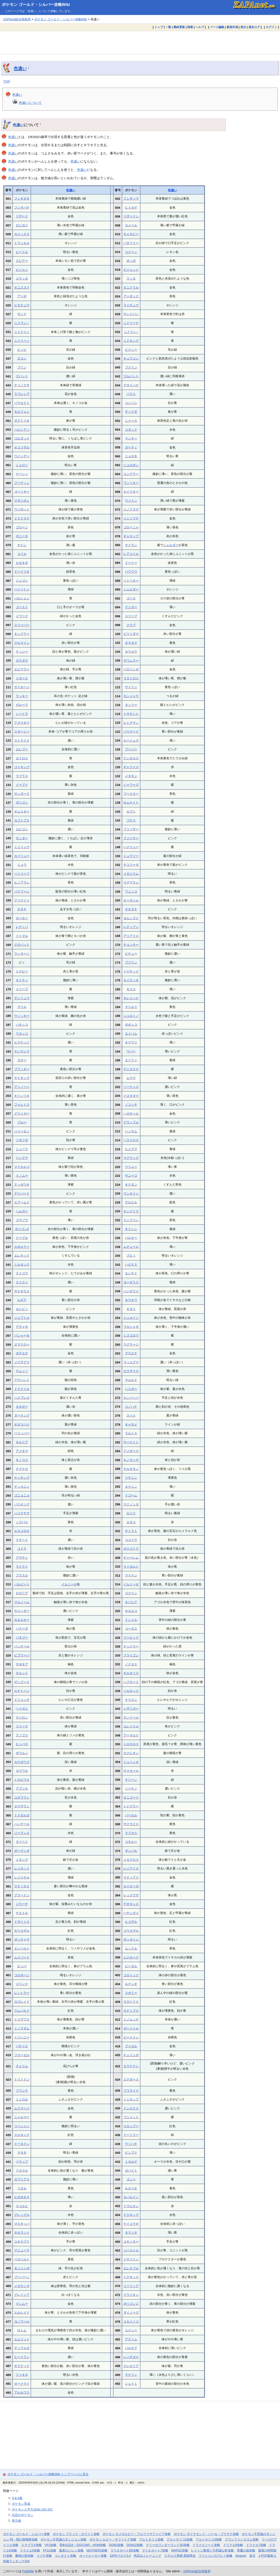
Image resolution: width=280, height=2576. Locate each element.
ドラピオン (131, 2206)
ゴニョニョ (22, 1495)
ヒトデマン (131, 722)
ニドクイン (22, 332)
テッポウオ (22, 1184)
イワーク (22, 616)
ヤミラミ (131, 1531)
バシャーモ (22, 1335)
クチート (22, 1540)
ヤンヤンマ (22, 1051)
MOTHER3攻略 (97, 2550)
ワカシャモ (131, 1326)
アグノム (131, 2339)
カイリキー (131, 491)
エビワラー (22, 669)
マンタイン (131, 1193)
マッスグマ (131, 1362)
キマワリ (131, 1042)
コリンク (22, 1984)
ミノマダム (22, 2028)
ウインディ (22, 456)
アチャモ (22, 1326)
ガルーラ (22, 704)
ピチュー (131, 953)
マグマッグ (131, 1158)
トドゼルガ (22, 1815)
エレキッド (22, 1255)
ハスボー (131, 1389)
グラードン (22, 1895)
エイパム (131, 1033)
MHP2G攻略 (179, 2550)
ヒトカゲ (131, 207)
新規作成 (232, 27)
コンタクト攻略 (65, 2555)
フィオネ (22, 2374)
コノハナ (131, 1406)
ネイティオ (131, 980)
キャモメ (131, 1424)
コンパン (131, 403)
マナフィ (131, 2374)
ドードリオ (22, 571)
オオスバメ (22, 1424)
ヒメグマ (131, 1149)
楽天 (252, 2555)
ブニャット (131, 2117)
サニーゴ (131, 1175)
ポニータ (22, 536)
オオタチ (131, 909)
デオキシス (131, 1904)
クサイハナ (131, 385)
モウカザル (22, 1930)
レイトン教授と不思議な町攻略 (212, 2550)
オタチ (21, 909)
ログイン (271, 27)
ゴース (131, 598)
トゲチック (131, 971)
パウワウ (131, 571)
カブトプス (22, 820)
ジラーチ (22, 1904)
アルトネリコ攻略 (151, 2539)
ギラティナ (22, 2366)
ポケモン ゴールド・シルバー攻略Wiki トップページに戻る (48, 2474)
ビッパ (21, 1966)
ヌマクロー (22, 1344)
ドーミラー (131, 2135)
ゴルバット (131, 376)
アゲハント (22, 1380)
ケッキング (22, 1477)
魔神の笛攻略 (24, 2555)
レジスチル (22, 1877)
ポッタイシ (131, 1939)
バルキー (131, 1237)
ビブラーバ (22, 1655)
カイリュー (22, 856)
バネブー (22, 1637)
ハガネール (131, 1113)
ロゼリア (22, 1593)
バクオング (22, 1504)
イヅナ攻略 (44, 2555)
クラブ (131, 625)
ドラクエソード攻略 (206, 2545)
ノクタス (131, 1664)
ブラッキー (22, 1069)
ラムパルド (22, 2010)
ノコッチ (131, 1104)
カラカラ (131, 651)
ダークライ (22, 2383)
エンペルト (22, 1948)
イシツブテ (131, 518)
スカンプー (131, 2126)
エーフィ (131, 1060)
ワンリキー (131, 483)
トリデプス (22, 2019)
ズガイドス (131, 2001)
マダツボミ (22, 500)
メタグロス (131, 1859)
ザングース (22, 1682)
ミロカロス (131, 1744)
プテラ (131, 820)
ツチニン (131, 1477)
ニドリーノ (22, 340)
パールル (131, 1815)
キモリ (131, 1309)
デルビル (131, 1202)
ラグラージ (131, 1344)
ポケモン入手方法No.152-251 (32, 2509)
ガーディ (131, 447)
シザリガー (131, 1708)
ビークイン (131, 2037)
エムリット (22, 2339)
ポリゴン (22, 802)
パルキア (131, 2348)
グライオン (131, 2294)
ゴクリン (131, 1593)
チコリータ (131, 864)
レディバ (22, 927)
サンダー (22, 838)
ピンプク (131, 2152)
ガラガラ (22, 660)
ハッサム (131, 1131)
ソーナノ (131, 1788)
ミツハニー (22, 2037)
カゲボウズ (22, 1762)
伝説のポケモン (22, 2515)
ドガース (22, 678)
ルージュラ (131, 740)
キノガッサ (131, 1460)
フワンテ (22, 2090)
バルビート (22, 1584)
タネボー (22, 1406)
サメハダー (22, 1611)
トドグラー (131, 1806)
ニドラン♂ (131, 332)
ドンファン (131, 1220)
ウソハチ (131, 2144)
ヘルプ (199, 27)
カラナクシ (131, 2066)
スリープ (131, 616)
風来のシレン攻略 (71, 2550)
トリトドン (22, 2079)
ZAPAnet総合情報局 (17, 19)
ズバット (22, 376)
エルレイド (22, 2312)
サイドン (131, 687)
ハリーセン (22, 1131)
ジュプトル (22, 1317)
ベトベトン (22, 589)
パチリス (22, 2046)
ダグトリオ (22, 420)
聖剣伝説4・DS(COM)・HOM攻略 (83, 2545)
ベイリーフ (22, 873)
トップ (158, 27)
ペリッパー (22, 1433)
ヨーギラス (131, 1282)
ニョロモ (131, 456)
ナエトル (22, 1913)
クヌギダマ (131, 1096)
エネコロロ (22, 1531)
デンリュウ (22, 998)
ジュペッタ (131, 1762)
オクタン (131, 1184)
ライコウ (22, 1273)
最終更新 (179, 27)
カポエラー (22, 1246)
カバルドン (131, 2197)
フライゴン (131, 1655)
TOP (6, 81)
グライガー (22, 1113)
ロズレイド (22, 2001)
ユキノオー (131, 2241)
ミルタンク (22, 1264)
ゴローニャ (131, 527)
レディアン (131, 927)
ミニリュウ (22, 847)
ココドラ (131, 1540)
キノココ (22, 1460)
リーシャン (22, 2126)
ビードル (22, 252)
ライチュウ (131, 305)
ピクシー (131, 349)
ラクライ (22, 1566)
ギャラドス (131, 767)
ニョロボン (131, 465)
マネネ (21, 2152)
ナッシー (22, 651)
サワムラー (131, 660)
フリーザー (131, 829)
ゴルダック (22, 438)
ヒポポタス (22, 2197)
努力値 (16, 2520)
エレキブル (131, 2268)
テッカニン (22, 1486)
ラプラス (22, 776)
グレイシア (22, 2294)
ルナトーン (22, 1691)
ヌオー (21, 1060)
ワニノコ (131, 891)
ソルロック (131, 1691)
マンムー (22, 2303)
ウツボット (22, 509)
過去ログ (254, 27)
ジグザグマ (22, 1362)
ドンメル (131, 1620)
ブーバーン (22, 2277)
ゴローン (22, 527)
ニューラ (22, 1149)
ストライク (22, 740)
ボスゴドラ (131, 1548)
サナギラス (22, 1291)
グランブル (131, 1122)
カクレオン (131, 1753)
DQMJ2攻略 (135, 2545)
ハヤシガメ (131, 1913)
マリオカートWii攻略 (124, 2550)
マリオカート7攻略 (155, 2550)
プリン (21, 367)
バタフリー (131, 243)
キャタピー (131, 234)
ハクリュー (131, 847)
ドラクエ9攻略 (30, 2550)
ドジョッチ (22, 1699)
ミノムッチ (131, 2019)
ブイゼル (131, 2046)
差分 (243, 27)
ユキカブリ (22, 2241)
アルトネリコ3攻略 (209, 2539)
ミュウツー (131, 856)
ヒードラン (22, 2357)
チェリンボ (131, 2055)
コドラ (21, 1548)
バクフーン (22, 891)
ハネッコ (22, 1024)
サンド (21, 314)
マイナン (131, 1575)
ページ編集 (217, 27)
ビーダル (131, 1966)
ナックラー (131, 1646)
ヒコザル (131, 1921)
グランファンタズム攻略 (242, 2539)
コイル (21, 554)
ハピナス (131, 1264)
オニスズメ (22, 287)
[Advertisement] (140, 42)
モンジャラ (131, 696)
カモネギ (22, 563)
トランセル (22, 243)
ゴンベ (131, 2179)
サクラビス (131, 1824)
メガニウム (131, 873)
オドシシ (131, 1229)
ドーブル (22, 1237)
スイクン (22, 1282)
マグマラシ (131, 882)
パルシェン (22, 598)
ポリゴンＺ (131, 2303)
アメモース (131, 1451)
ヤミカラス (131, 1069)
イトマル (22, 936)
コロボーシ (22, 1975)
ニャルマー (22, 2117)
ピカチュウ (22, 305)
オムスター (22, 811)
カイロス (22, 758)
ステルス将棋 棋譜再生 (180, 2555)
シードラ (22, 713)
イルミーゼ (69, 1584)
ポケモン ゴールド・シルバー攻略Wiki (36, 4)
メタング (22, 1859)
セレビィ (22, 1309)
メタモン (131, 776)
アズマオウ (22, 722)
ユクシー (131, 2330)
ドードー (131, 563)
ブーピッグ (131, 1637)
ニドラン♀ (21, 323)
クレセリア (131, 2366)
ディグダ (131, 411)
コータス (131, 1628)
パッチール (22, 1646)
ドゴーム (131, 1495)
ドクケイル (22, 1389)
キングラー (22, 634)
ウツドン (131, 500)
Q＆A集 (17, 2498)
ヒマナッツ (22, 1042)
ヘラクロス (131, 1140)
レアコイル (131, 554)
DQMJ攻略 (116, 2545)
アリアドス (131, 936)
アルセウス (22, 2392)
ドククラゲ (22, 518)
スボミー (131, 1993)
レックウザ (131, 1895)
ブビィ (131, 1255)
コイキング (22, 767)
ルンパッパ (131, 1397)
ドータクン (22, 2144)
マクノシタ (131, 1504)
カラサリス (131, 1371)
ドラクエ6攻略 (233, 2545)
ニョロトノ (131, 1016)
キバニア (131, 1602)
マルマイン (22, 642)
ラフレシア (22, 394)
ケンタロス (131, 758)
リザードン (131, 216)
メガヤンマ (22, 2286)
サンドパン (131, 314)
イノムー (22, 1175)
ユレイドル (131, 1726)
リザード (22, 216)
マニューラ (22, 2250)
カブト (131, 811)
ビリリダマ (131, 634)
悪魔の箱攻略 (246, 2550)
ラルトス (131, 1433)
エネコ (131, 1522)
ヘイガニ (22, 1708)
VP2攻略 (50, 2545)
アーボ (21, 296)
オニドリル (131, 287)
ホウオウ (131, 1300)
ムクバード (22, 1957)
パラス (131, 394)
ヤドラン (131, 545)
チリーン (131, 1779)
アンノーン (22, 1087)
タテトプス (131, 2010)
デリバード (22, 1193)
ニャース (131, 420)
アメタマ (22, 1451)
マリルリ (131, 1007)
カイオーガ (131, 1886)
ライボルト (131, 1566)
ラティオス (22, 1886)
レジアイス (131, 1868)
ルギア (21, 1300)
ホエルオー (22, 1620)
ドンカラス (131, 2108)
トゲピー (22, 971)
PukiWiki (28, 2571)
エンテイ (131, 1273)
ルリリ (131, 1513)
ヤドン (21, 545)
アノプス (22, 1735)
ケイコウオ (131, 2223)
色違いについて (30, 102)
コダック (131, 429)
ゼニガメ (22, 225)
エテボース (131, 2079)
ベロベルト (22, 2259)
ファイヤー (131, 838)
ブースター (131, 793)
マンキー (131, 438)
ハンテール (22, 1824)
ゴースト (22, 607)
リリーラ (22, 1726)
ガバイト (131, 2170)
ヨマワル (22, 1770)
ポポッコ (131, 1024)
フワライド (131, 2090)
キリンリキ (22, 1096)
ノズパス (22, 1522)
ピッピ (21, 349)
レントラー (22, 1993)
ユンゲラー (131, 474)
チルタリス (131, 1673)
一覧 (168, 27)
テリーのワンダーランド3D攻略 (168, 2545)
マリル (21, 1007)
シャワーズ (131, 784)
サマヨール (131, 1770)
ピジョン (22, 269)
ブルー (21, 1122)
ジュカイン (131, 1317)
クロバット (22, 944)
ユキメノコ (131, 2321)
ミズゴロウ (131, 1335)
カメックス (22, 234)
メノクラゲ (131, 509)
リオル (21, 2188)
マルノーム (22, 1602)
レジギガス (131, 2357)
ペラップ (22, 2161)
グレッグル (22, 2215)
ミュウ (21, 864)
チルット (22, 1673)
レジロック (22, 1868)
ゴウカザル (131, 1930)
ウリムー (131, 1166)
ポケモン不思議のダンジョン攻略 (63, 2539)
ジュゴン (22, 580)
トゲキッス (131, 2277)
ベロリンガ (131, 669)
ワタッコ (22, 1033)
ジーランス (22, 1833)
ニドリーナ (131, 323)
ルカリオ (131, 2188)
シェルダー (170, 545)
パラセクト (22, 403)
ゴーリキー (22, 491)
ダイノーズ (131, 2312)
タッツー (131, 704)
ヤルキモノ (131, 1469)
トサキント (131, 713)
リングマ (22, 1158)
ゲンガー (131, 607)
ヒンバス (22, 1744)
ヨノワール (22, 2321)
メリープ (22, 989)
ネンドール (131, 1717)
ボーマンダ (22, 1850)
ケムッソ (22, 1371)
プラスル (22, 1575)
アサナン (22, 1557)
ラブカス (131, 1833)
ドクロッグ (131, 2215)
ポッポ (131, 260)
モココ (131, 989)
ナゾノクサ (22, 385)
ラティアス (131, 1877)
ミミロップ (131, 2099)
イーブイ (22, 784)
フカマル (22, 2170)
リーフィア (131, 2286)
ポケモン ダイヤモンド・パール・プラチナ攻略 (206, 2534)
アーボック (131, 296)
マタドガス (131, 678)
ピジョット (131, 269)
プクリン (131, 367)
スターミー (22, 731)
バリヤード (131, 731)
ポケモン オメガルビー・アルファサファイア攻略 (137, 2534)
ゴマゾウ (22, 1220)
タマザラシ (22, 1806)
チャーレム (131, 1557)
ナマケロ (22, 1469)
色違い (20, 68)
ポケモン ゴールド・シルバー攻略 (26, 2534)
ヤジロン (22, 1717)
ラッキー (22, 696)
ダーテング (22, 1415)
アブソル (22, 1788)
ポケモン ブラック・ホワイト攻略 (76, 2534)
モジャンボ (22, 2268)
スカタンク (22, 2135)
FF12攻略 (49, 2550)
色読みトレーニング (147, 2555)
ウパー (131, 1051)
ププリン (131, 962)
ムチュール (131, 1246)
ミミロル (22, 2099)
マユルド (131, 1380)
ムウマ (131, 1078)
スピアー (22, 260)
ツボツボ (22, 1140)
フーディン (22, 483)
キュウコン (131, 358)
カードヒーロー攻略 (93, 2555)
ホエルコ (131, 1611)
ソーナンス (131, 1087)
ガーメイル (131, 2028)
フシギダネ (22, 198)
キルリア (22, 1442)
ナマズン (131, 1699)
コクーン (131, 252)
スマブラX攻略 (31, 2545)
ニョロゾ (22, 465)
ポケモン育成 (21, 2503)
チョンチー (131, 944)
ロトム (21, 2330)
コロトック (131, 1975)
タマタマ (131, 642)
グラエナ (131, 1353)
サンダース (22, 793)
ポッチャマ (22, 1939)
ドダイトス (22, 1921)
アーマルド (131, 1735)
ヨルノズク (131, 918)
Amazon (241, 2555)
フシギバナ (22, 207)
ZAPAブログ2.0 (120, 2555)
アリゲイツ (22, 900)
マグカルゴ (22, 1166)
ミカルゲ (131, 2161)
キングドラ (131, 1211)
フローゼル (22, 2055)
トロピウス (22, 1779)
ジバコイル (131, 2250)
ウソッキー (22, 1016)
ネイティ (22, 980)
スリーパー (22, 625)
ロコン (21, 358)
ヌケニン (131, 1486)
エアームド (22, 1202)
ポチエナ (22, 1353)
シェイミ (131, 2383)
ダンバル (131, 1850)
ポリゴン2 (22, 1229)
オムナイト (131, 802)
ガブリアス (22, 2179)
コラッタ (22, 278)
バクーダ (22, 1628)
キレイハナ (131, 998)
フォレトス (22, 1104)
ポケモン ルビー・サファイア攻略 (112, 2539)
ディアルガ (22, 2348)
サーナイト (131, 1442)
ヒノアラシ (22, 882)
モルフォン (22, 411)
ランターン (22, 953)
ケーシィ (22, 474)
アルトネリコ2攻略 (180, 2539)
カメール (131, 225)
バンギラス (131, 1291)
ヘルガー (22, 1211)
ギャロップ (131, 536)
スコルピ (22, 2206)
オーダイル (131, 900)
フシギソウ (131, 198)
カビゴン (22, 829)
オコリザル (22, 447)
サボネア (22, 1664)
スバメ (131, 1415)
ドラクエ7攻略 (256, 2545)
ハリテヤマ (22, 1513)
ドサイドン (131, 2259)
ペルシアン (22, 429)
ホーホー (22, 918)
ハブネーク (131, 1682)
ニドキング (131, 340)
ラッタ (131, 278)
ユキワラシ (22, 1797)
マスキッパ (22, 2223)
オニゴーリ (131, 1797)
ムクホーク (131, 1957)
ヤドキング (22, 1078)
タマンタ (131, 2232)
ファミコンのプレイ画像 (215, 2555)
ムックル (131, 1948)
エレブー (22, 749)
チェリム (22, 2066)
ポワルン (22, 1753)
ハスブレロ (22, 1397)
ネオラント (22, 2232)
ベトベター (131, 580)
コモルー (131, 1841)
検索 (190, 27)
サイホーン (22, 687)
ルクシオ (131, 1984)
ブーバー (131, 749)
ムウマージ (22, 2108)
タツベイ (22, 1841)
